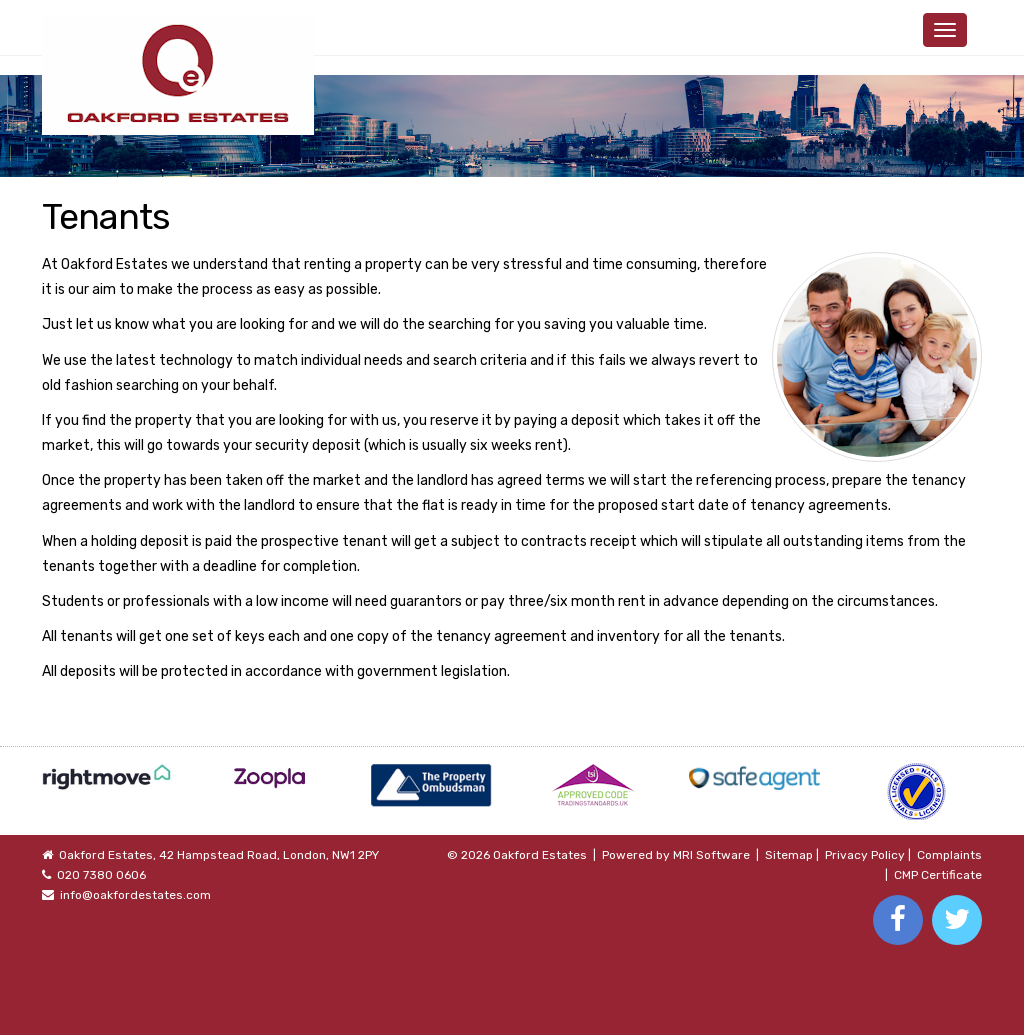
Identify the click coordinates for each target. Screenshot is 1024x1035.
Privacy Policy (865, 855)
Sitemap (789, 855)
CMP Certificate (938, 875)
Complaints (949, 855)
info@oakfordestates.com (135, 895)
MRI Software (711, 855)
